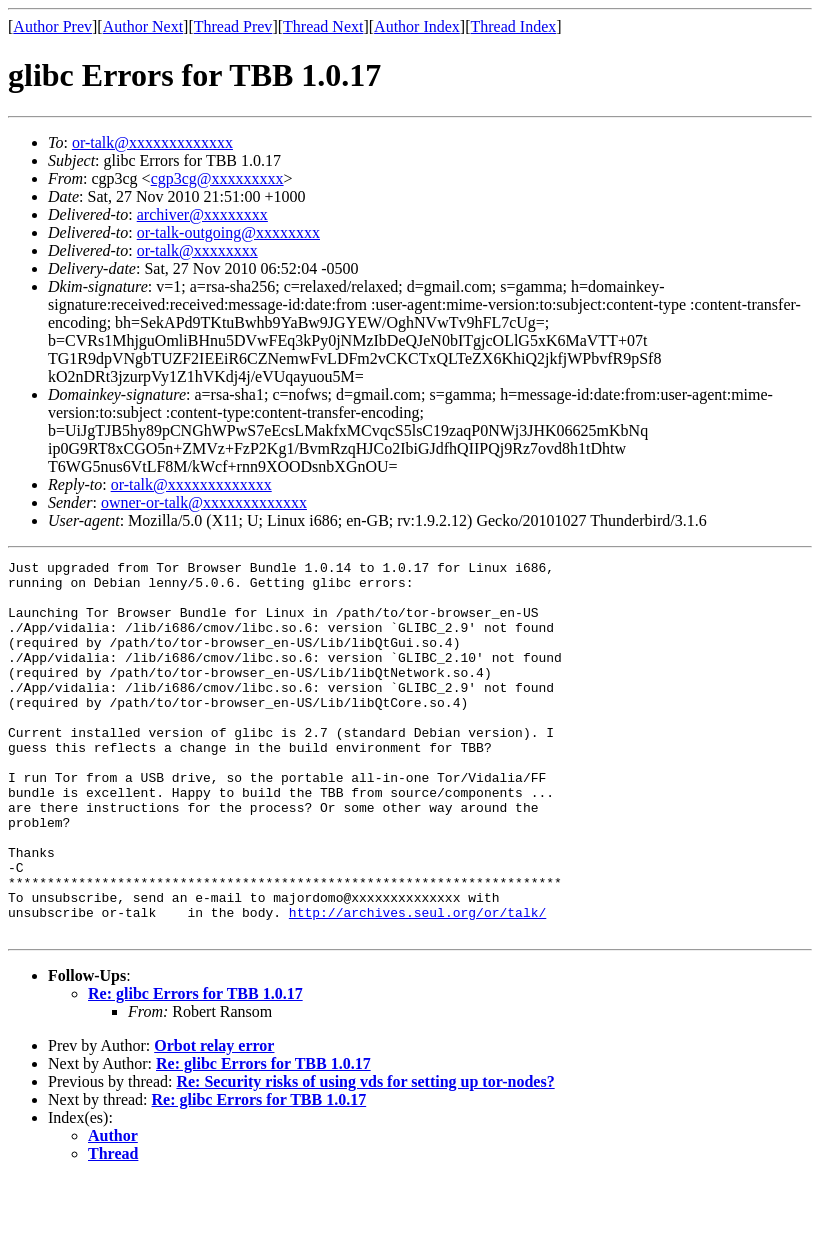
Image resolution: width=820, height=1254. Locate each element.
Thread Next (323, 26)
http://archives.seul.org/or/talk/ (417, 984)
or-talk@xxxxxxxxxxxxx (152, 142)
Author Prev (52, 26)
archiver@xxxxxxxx (202, 214)
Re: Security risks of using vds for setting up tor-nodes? (365, 1156)
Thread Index (514, 26)
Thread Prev (233, 26)
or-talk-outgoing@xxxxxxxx (228, 232)
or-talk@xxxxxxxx (197, 250)
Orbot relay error (214, 1120)
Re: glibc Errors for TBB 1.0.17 (195, 1068)
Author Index (417, 26)
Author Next (143, 26)
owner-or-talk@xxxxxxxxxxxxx (204, 502)
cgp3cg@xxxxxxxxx (217, 178)
